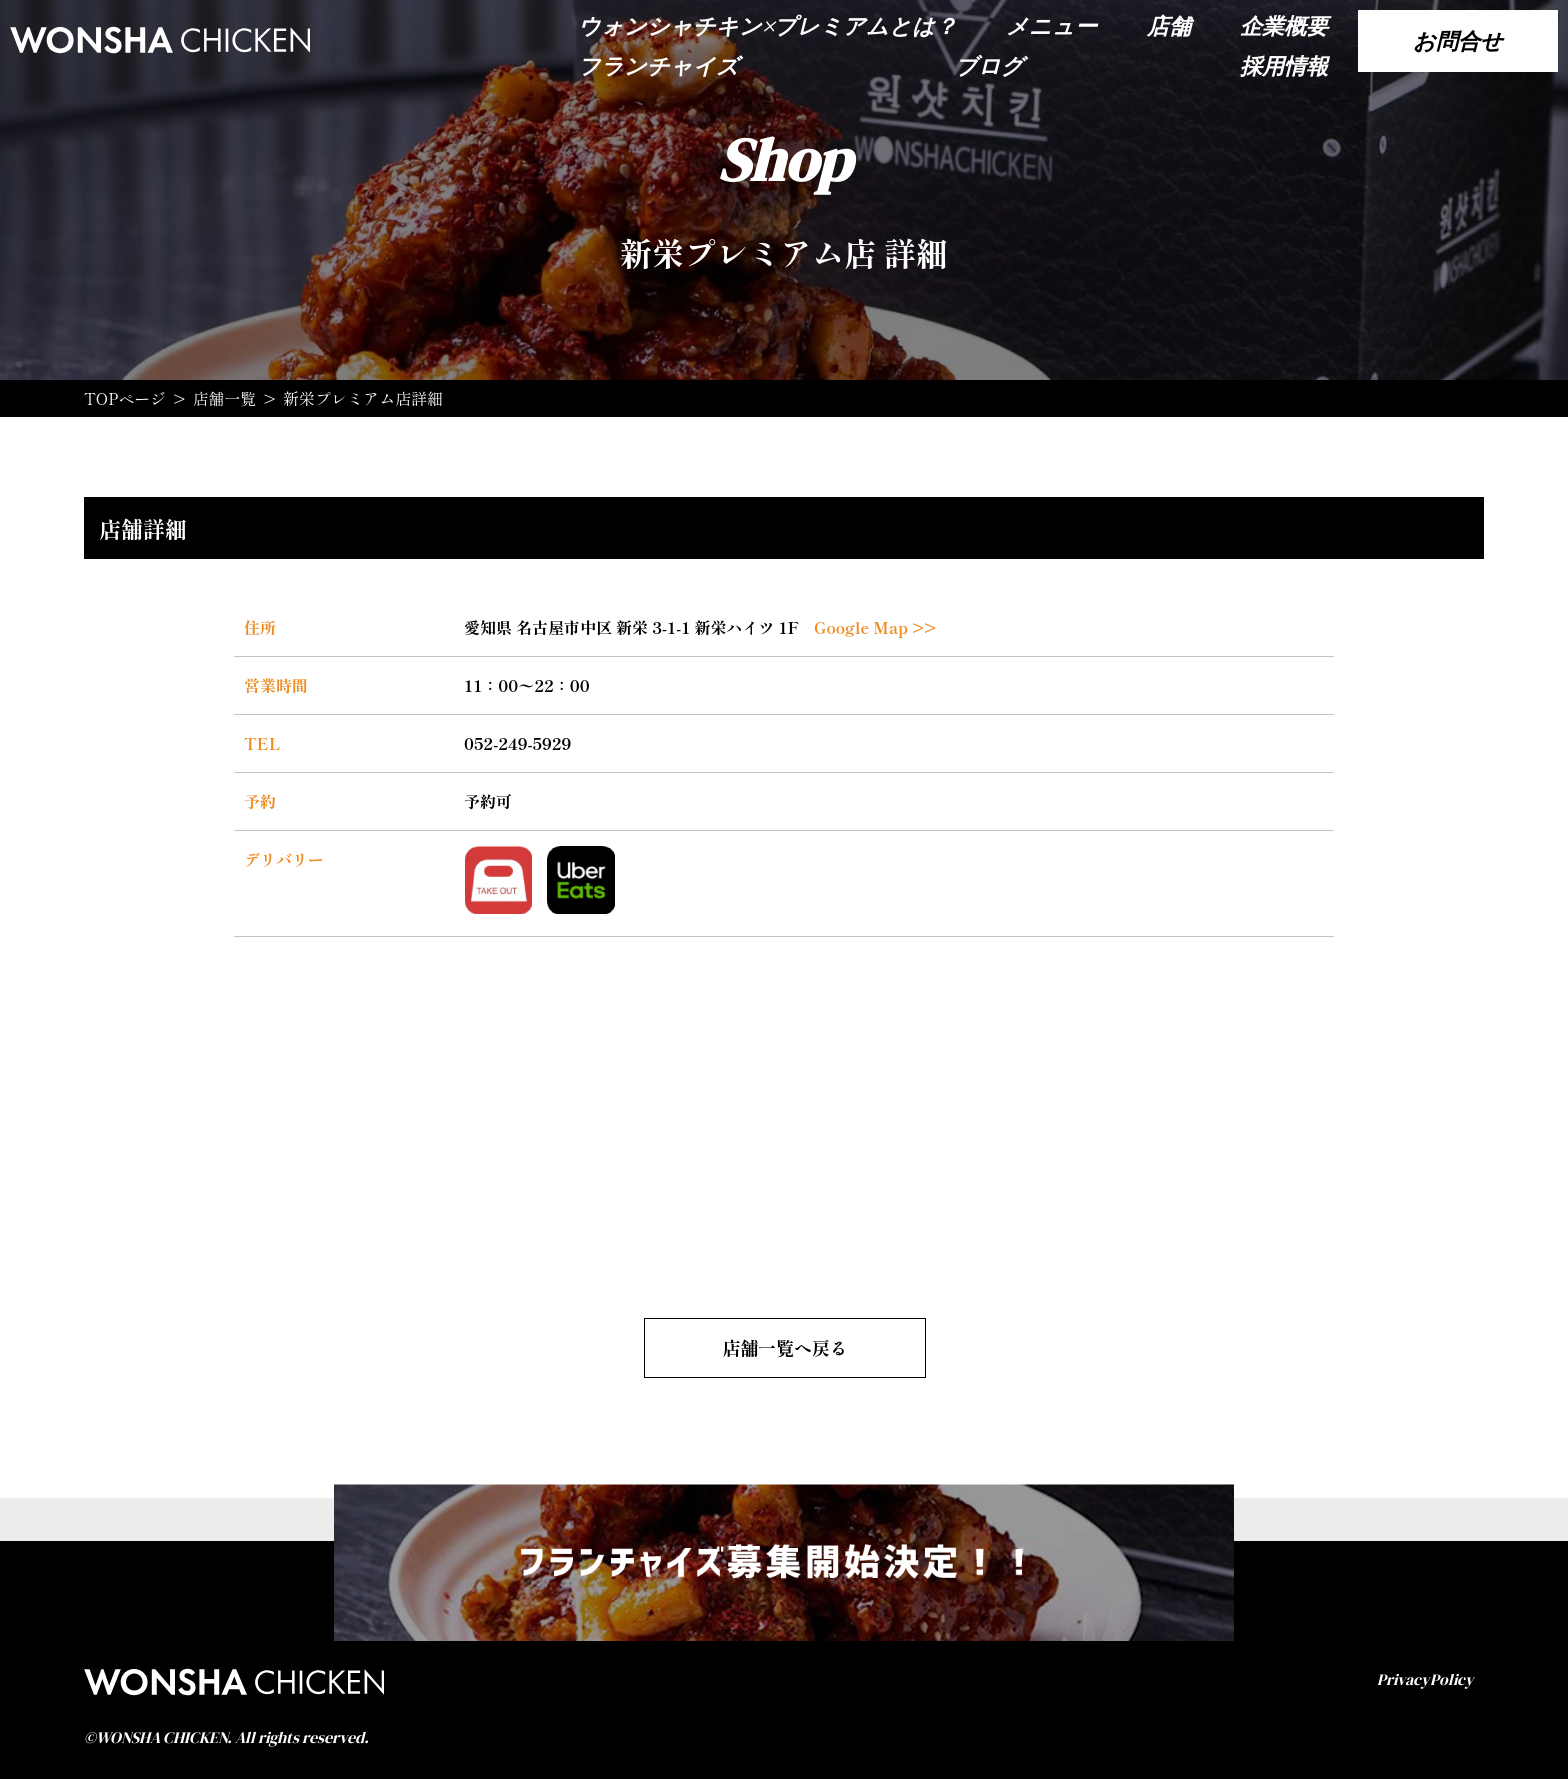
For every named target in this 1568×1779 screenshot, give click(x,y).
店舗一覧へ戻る (785, 1345)
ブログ (989, 66)
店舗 (1169, 26)
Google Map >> (875, 626)
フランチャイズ (658, 66)
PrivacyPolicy (1425, 1676)
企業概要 (1284, 26)
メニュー (1051, 26)
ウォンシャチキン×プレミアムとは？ (767, 26)
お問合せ (1458, 41)
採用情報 (1284, 66)
